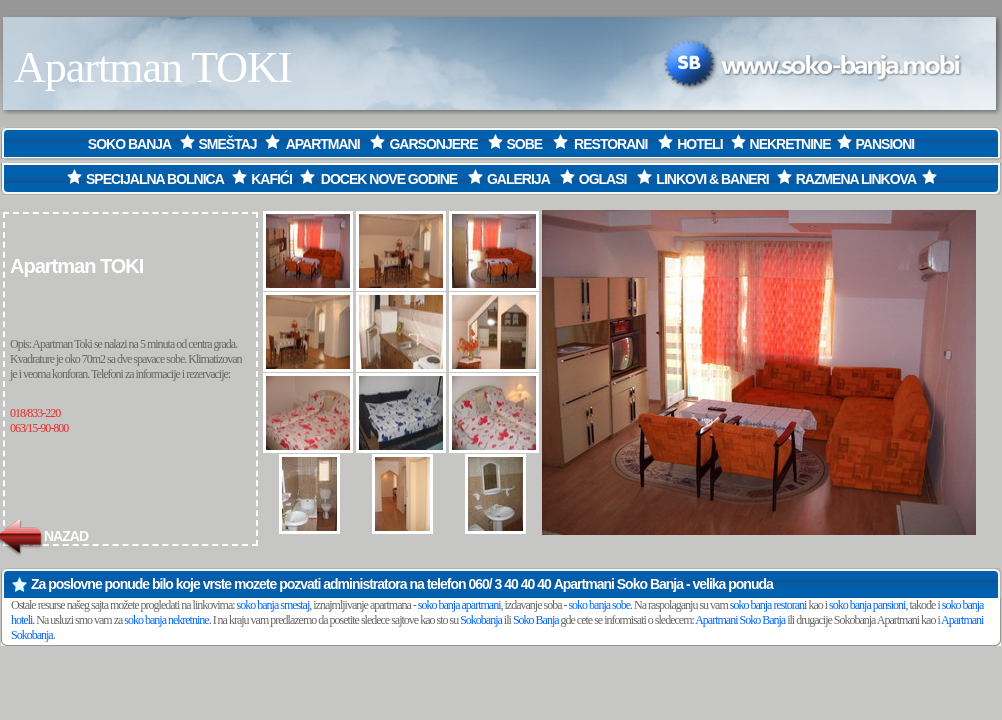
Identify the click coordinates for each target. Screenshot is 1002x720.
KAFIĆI (271, 179)
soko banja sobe (599, 605)
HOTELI (699, 144)
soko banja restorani (768, 605)
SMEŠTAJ (228, 144)
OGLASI (603, 179)
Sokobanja (481, 620)
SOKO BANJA (131, 144)
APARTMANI (323, 144)
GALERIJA (518, 179)
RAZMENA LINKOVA (856, 179)
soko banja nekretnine (166, 620)
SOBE (525, 144)
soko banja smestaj (273, 605)
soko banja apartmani (459, 605)
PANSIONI (885, 144)
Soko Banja (536, 620)
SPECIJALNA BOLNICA (143, 179)
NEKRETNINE (790, 144)
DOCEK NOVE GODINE (389, 179)
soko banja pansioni (867, 605)
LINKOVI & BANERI (712, 179)
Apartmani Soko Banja (618, 584)
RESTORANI (612, 144)
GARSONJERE (433, 144)
